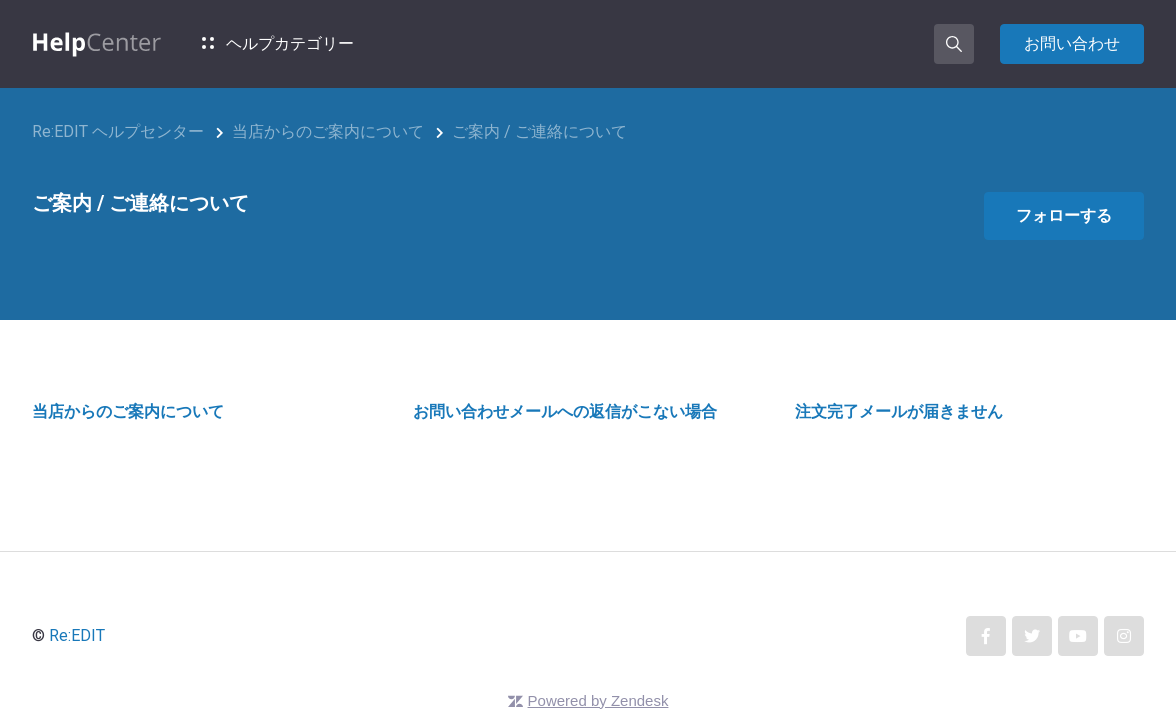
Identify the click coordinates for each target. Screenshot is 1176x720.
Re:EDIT (77, 635)
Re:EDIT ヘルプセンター (118, 131)
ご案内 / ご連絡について (539, 131)
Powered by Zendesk (598, 700)
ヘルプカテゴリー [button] (278, 43)
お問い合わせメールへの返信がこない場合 (565, 411)
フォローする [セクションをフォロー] (1064, 215)
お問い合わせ (1072, 43)
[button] (954, 44)
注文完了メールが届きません (899, 411)
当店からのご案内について (328, 131)
